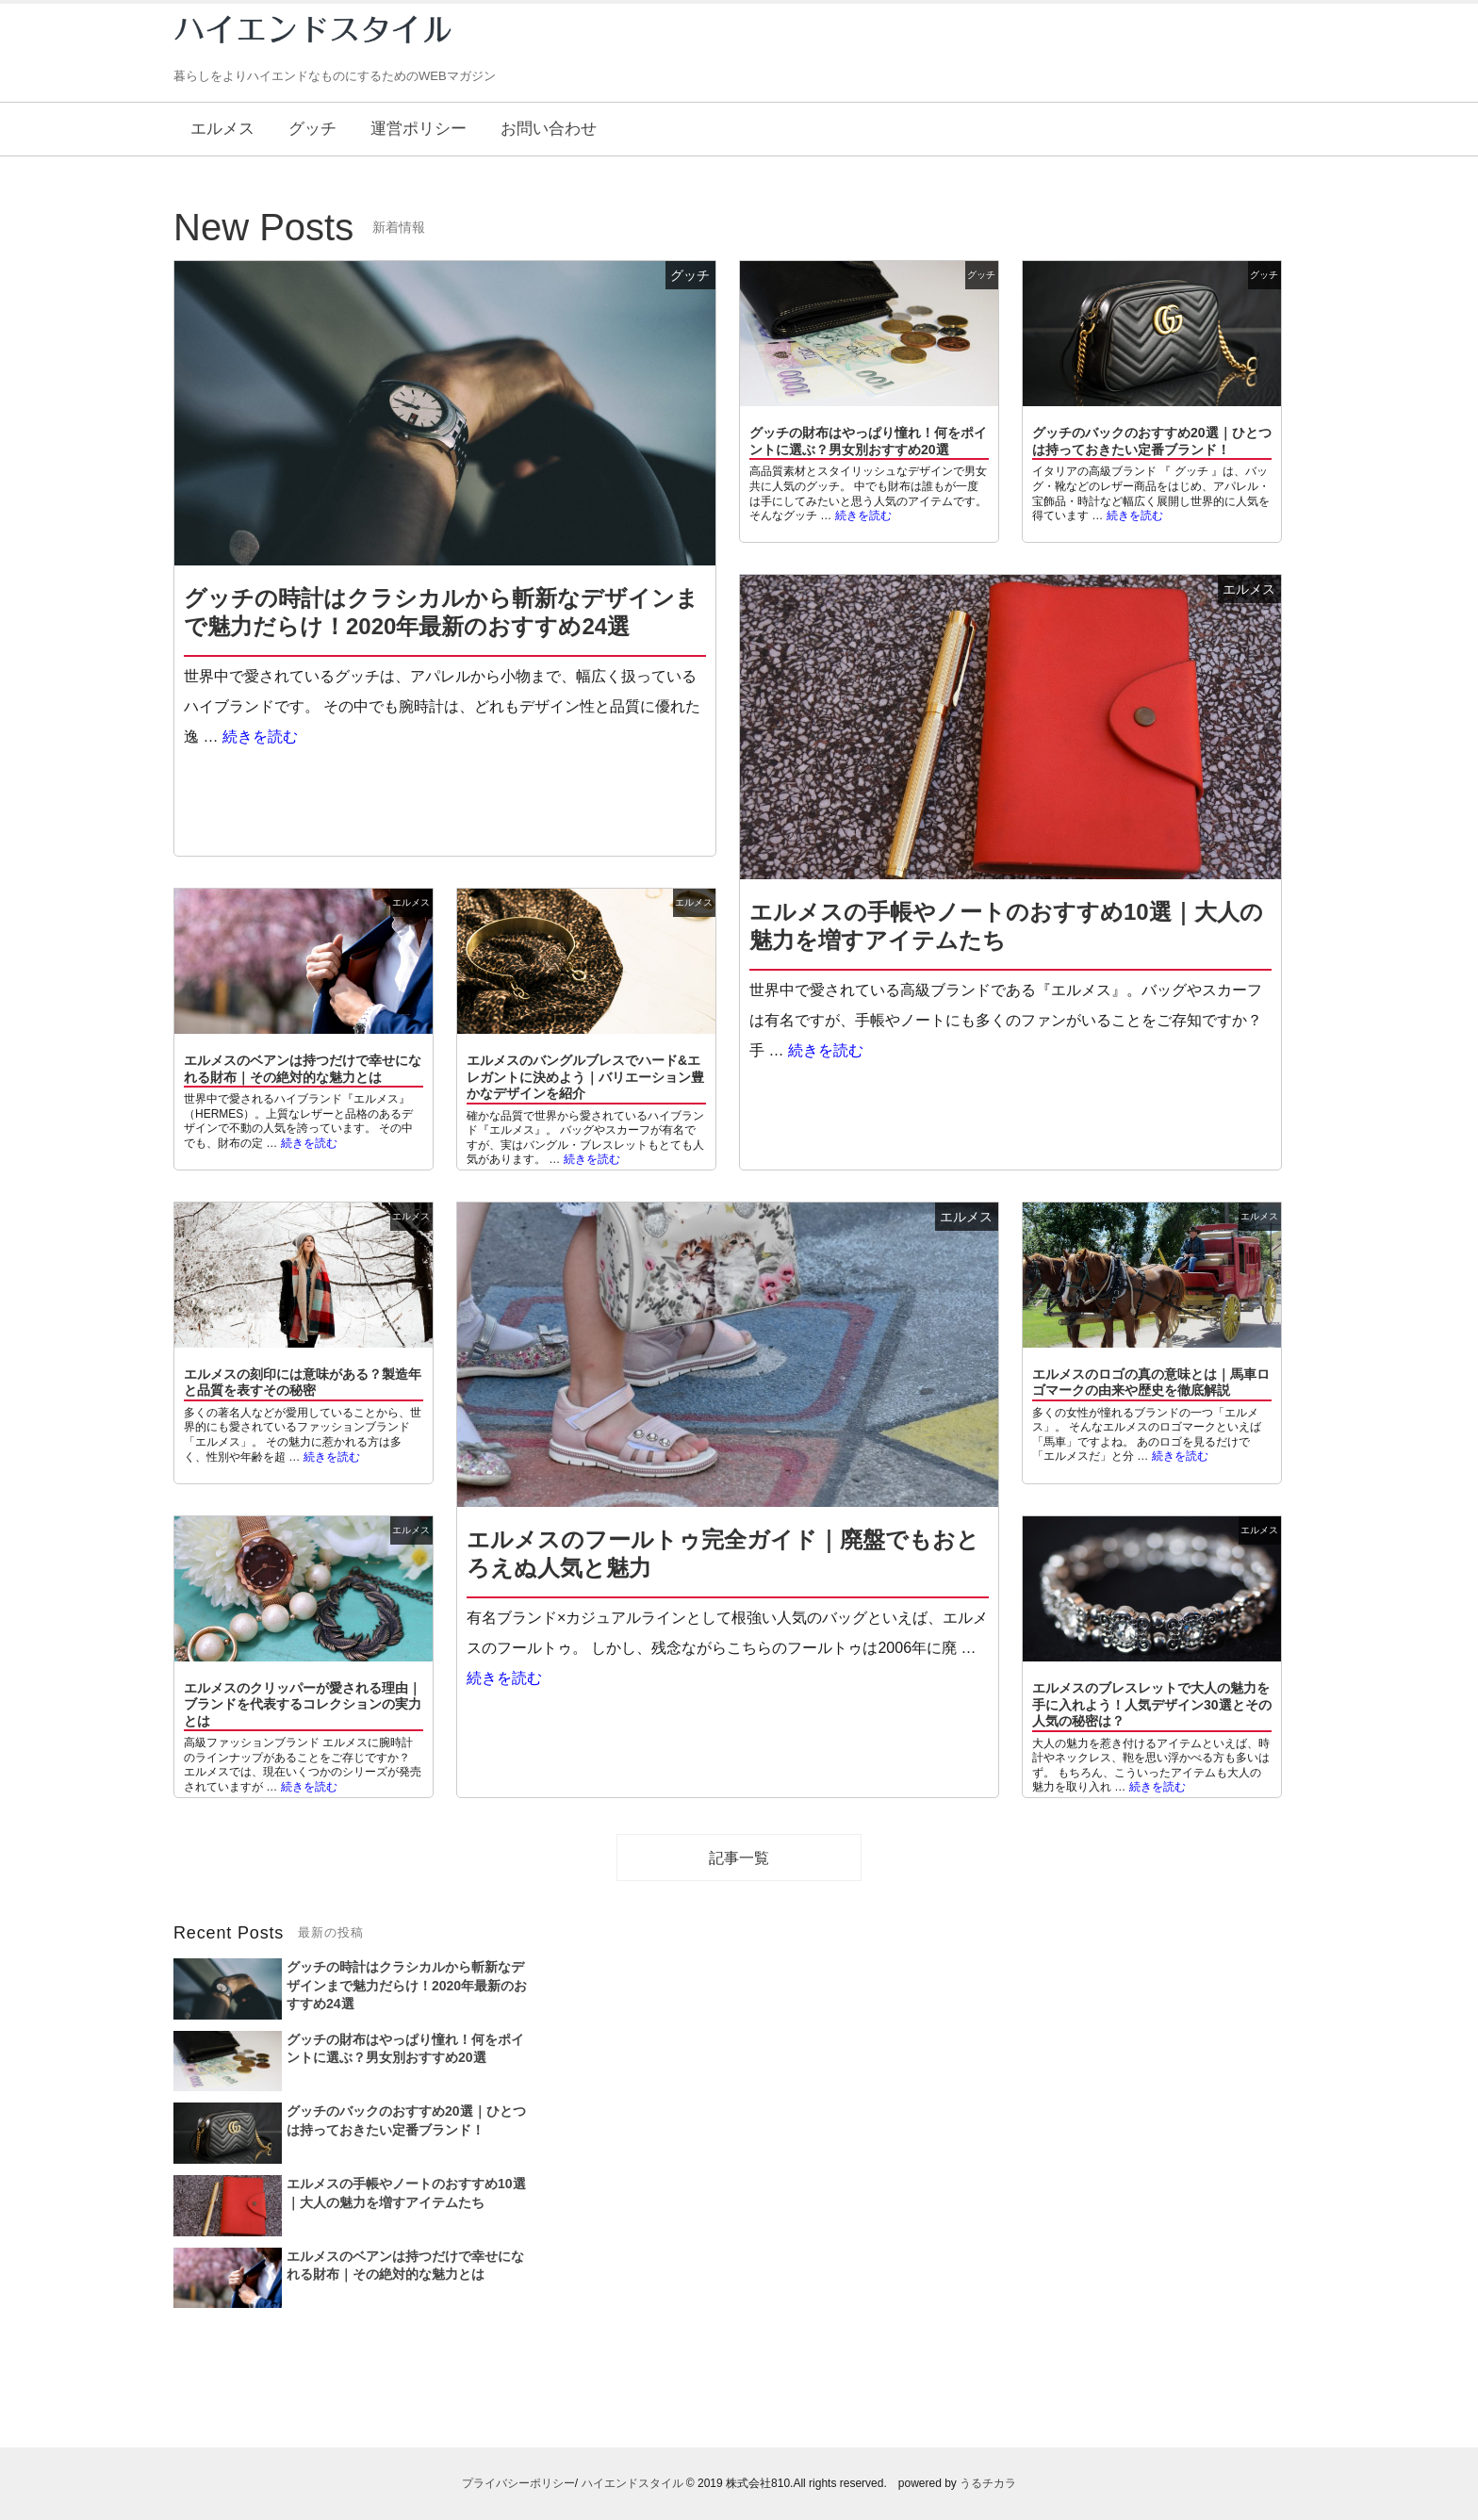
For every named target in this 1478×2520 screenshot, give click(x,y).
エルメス (222, 129)
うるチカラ (988, 2483)
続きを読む (260, 736)
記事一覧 (739, 1858)
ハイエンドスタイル (632, 2483)
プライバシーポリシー (518, 2483)
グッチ (312, 129)
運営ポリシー (418, 129)
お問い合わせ (549, 129)
